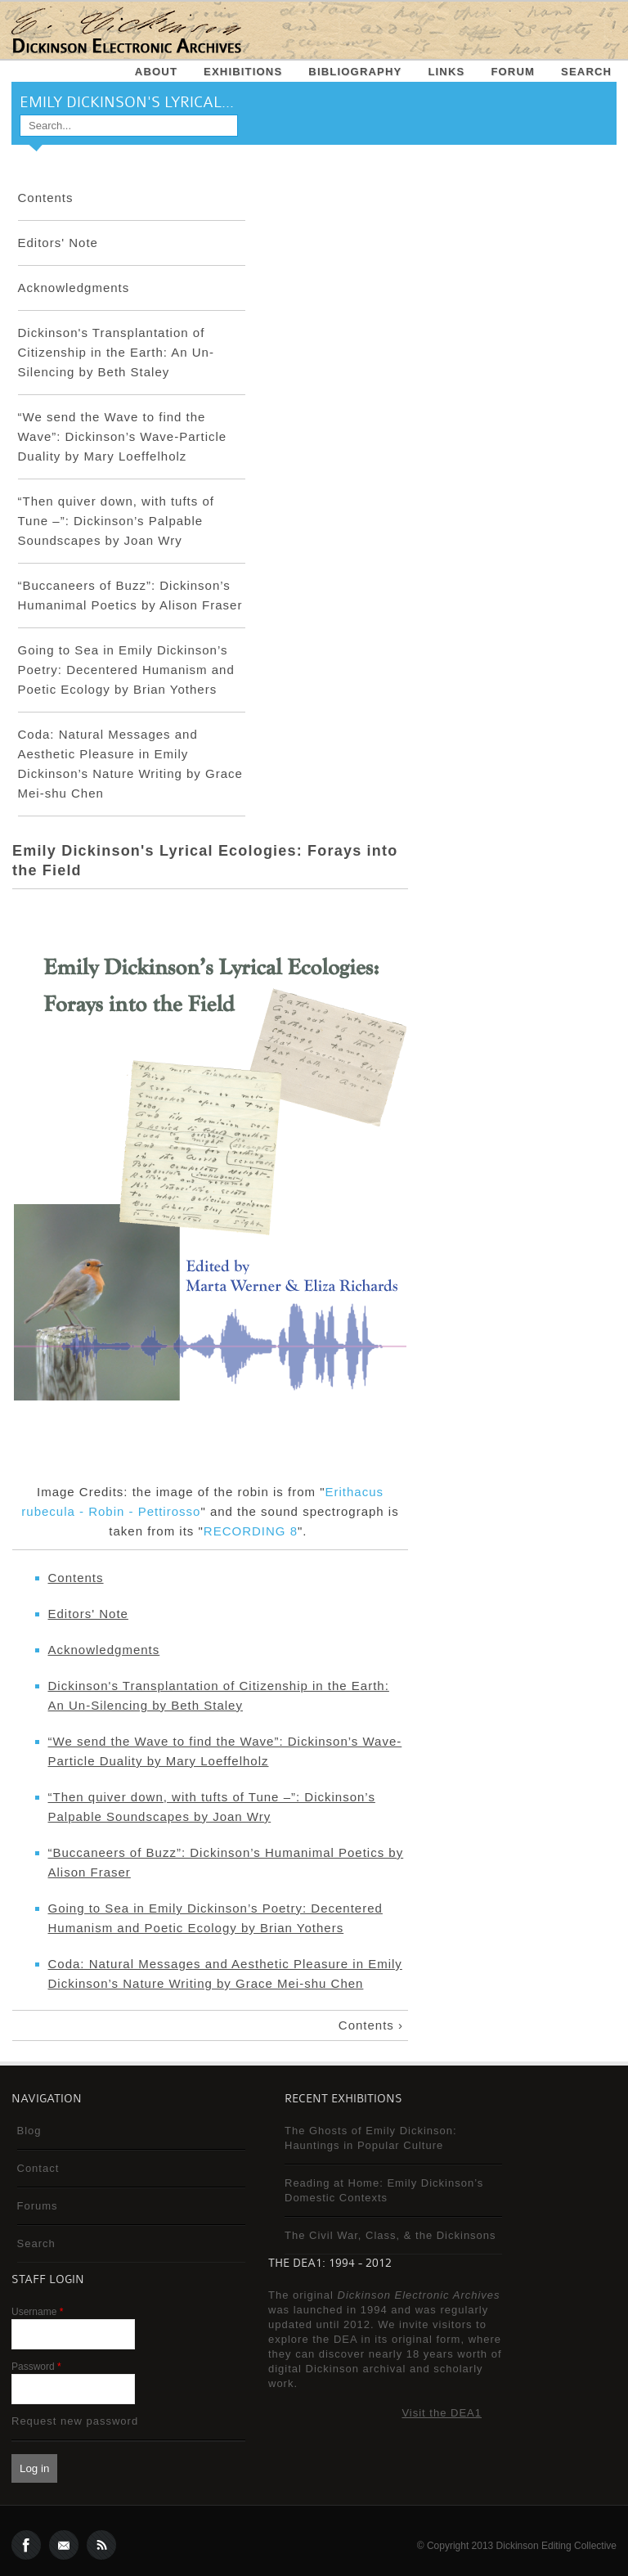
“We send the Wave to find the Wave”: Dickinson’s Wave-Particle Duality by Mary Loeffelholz (122, 436)
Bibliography (354, 71)
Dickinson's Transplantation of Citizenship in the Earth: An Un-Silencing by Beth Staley (116, 352)
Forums (37, 2206)
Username (37, 2312)
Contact (38, 2168)
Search (586, 71)
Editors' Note (58, 243)
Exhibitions (243, 71)
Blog (29, 2130)
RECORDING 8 (251, 1531)
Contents (46, 198)
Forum (513, 71)
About (156, 71)
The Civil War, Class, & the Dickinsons (390, 2235)
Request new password (74, 2421)
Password (36, 2366)
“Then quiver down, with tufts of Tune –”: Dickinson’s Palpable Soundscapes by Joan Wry (116, 520)
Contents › (371, 2025)
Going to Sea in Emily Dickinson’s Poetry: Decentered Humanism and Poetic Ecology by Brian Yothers (126, 669)
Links (446, 71)
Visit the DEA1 (441, 2413)
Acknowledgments (74, 287)
